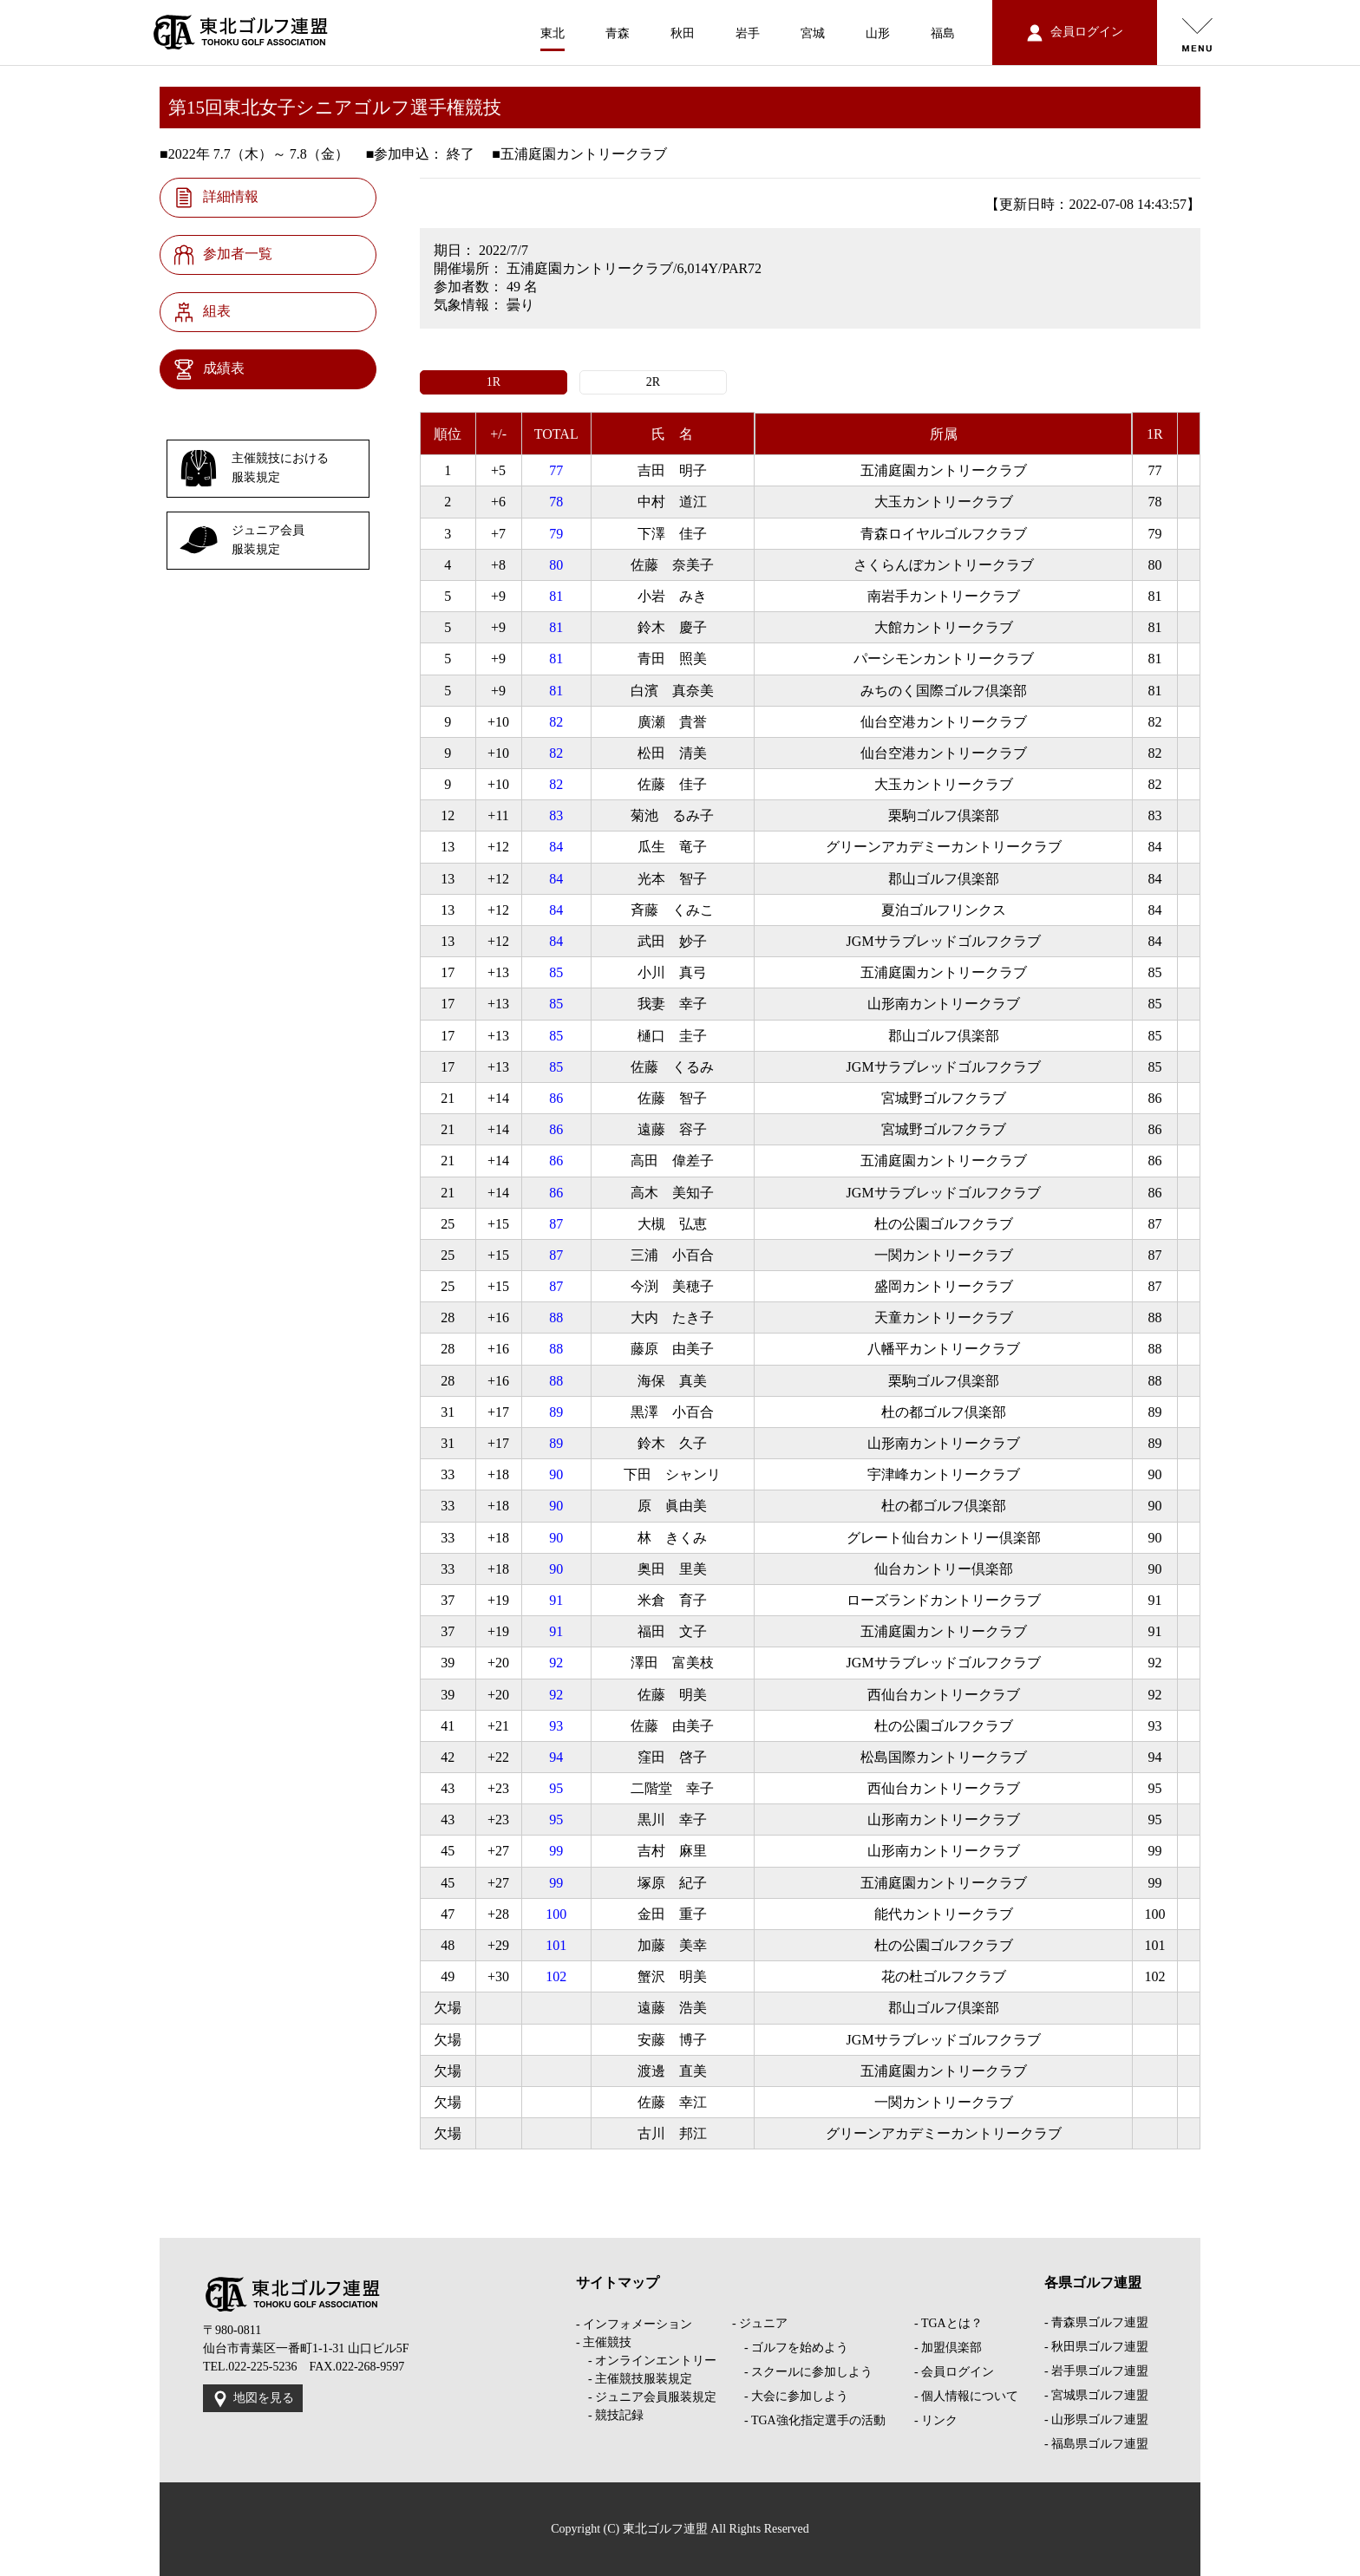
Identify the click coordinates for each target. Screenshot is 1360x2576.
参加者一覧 (222, 255)
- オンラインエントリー (646, 2360)
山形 (878, 33)
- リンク (936, 2420)
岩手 (748, 33)
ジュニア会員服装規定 (242, 540)
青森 (617, 33)
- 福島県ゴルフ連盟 (1096, 2443)
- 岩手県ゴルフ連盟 (1096, 2370)
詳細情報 (215, 197)
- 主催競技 (603, 2342)
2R (653, 381)
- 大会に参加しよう (790, 2396)
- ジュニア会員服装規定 (646, 2396)
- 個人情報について (966, 2396)
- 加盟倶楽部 (948, 2347)
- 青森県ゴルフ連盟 (1096, 2322)
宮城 (813, 33)
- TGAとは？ (948, 2323)
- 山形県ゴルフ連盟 (1096, 2419)
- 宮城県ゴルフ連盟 (1096, 2395)
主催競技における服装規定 (254, 468)
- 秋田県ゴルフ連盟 (1096, 2346)
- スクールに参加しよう (802, 2371)
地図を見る (253, 2399)
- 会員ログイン (954, 2371)
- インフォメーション (634, 2324)
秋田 (682, 33)
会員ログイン (1075, 33)
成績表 (209, 369)
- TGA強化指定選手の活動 (809, 2420)
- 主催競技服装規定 (634, 2378)
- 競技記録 (610, 2415)
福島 (943, 33)
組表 (202, 312)
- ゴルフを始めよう (790, 2347)
